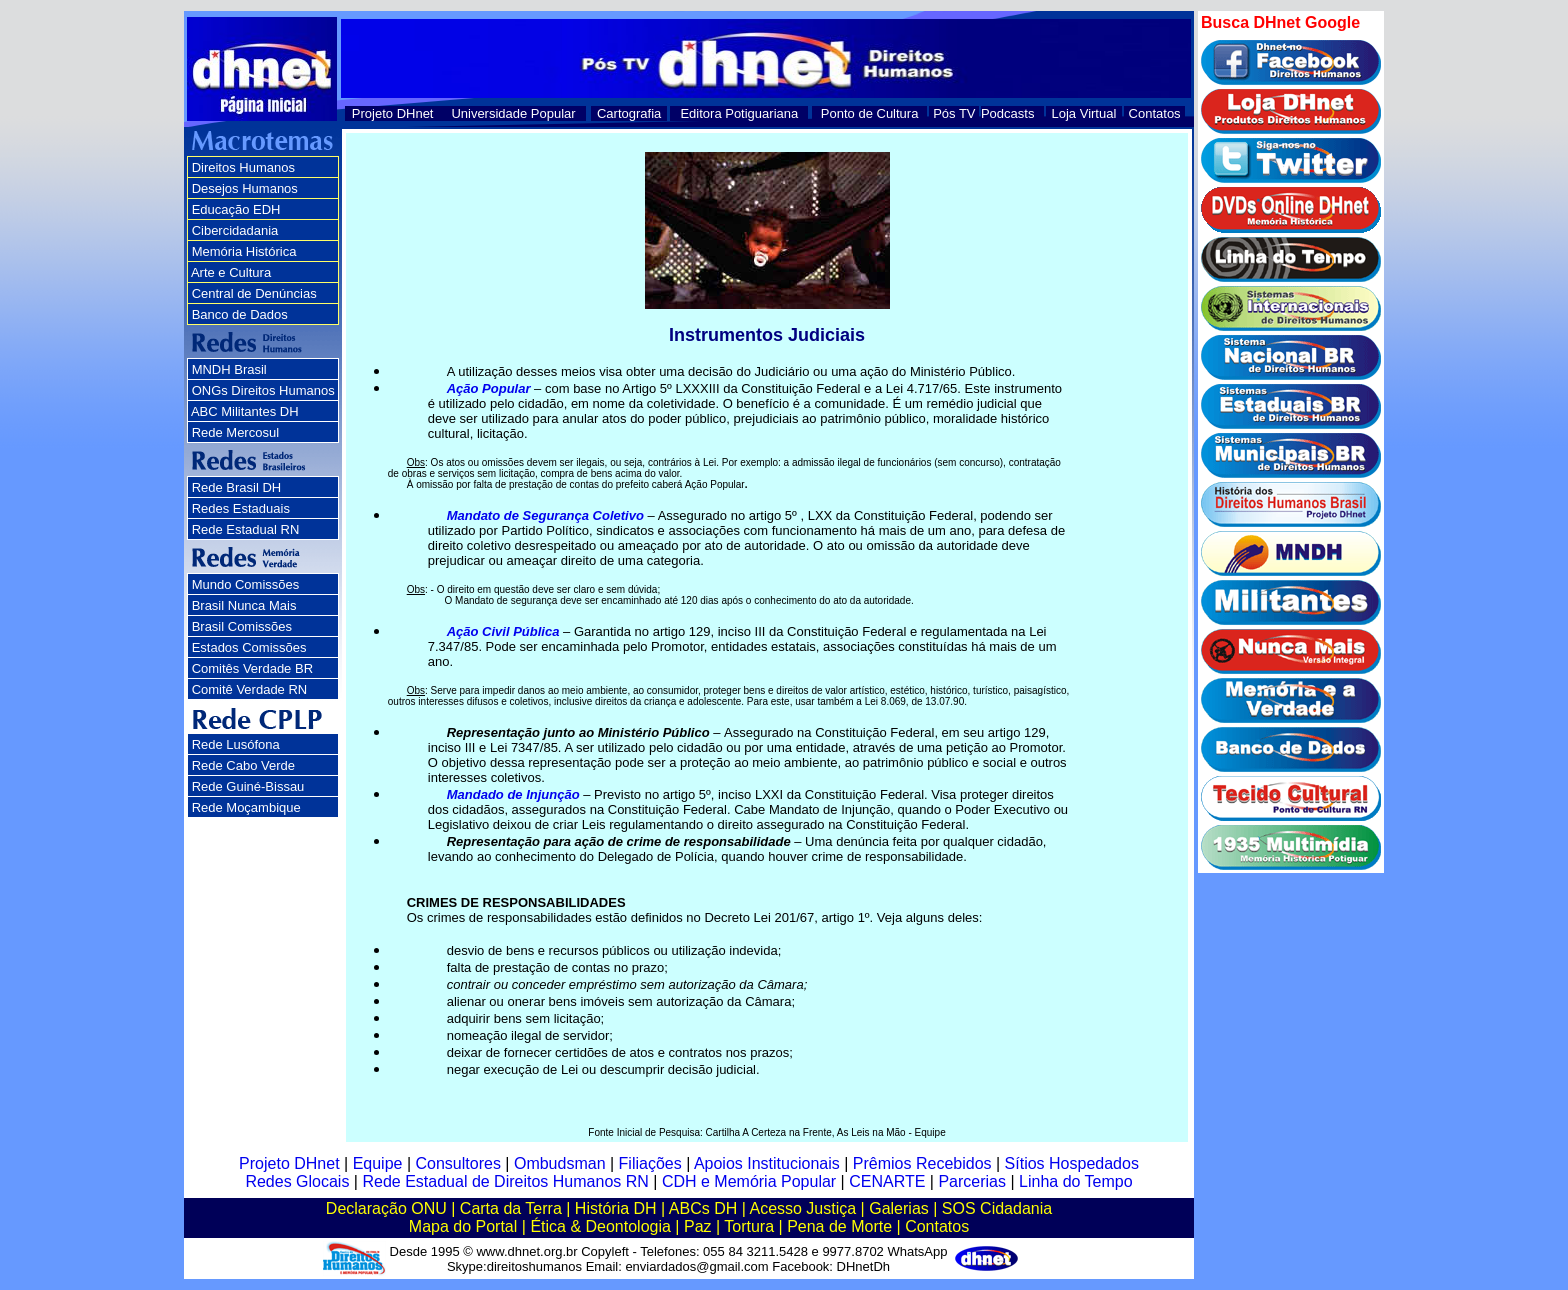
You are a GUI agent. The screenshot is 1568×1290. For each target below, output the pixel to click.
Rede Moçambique (246, 807)
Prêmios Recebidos (922, 1163)
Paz (698, 1226)
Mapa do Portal (463, 1226)
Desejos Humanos (245, 188)
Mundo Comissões (246, 584)
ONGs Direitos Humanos (263, 390)
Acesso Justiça (802, 1208)
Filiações (650, 1163)
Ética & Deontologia (600, 1226)
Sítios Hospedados (1072, 1163)
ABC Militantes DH (245, 411)
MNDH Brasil (229, 369)
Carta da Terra (511, 1208)
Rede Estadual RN (246, 529)
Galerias (899, 1208)
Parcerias (972, 1181)
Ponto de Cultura (870, 113)
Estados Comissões (249, 647)
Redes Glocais (297, 1181)
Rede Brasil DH (237, 487)
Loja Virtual (1084, 113)
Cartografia (629, 113)
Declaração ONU (386, 1208)
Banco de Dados (240, 314)
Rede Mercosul (235, 432)
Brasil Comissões (242, 626)
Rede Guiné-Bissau (248, 786)
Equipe (378, 1163)
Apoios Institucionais (767, 1163)
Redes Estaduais (241, 508)
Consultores (458, 1163)
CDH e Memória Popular (749, 1181)
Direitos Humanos (243, 167)
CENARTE (887, 1181)
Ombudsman (560, 1163)
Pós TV (954, 113)
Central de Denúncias (254, 293)
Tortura (749, 1226)
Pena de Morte (839, 1226)
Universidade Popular (513, 113)
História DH (616, 1208)
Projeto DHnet (393, 113)
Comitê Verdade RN (250, 689)
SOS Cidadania (997, 1208)
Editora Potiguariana (739, 113)
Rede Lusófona (236, 744)
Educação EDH (236, 209)
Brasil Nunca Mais (244, 605)
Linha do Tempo (1076, 1181)
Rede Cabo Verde (243, 765)
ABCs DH (703, 1208)
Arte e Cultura (231, 272)
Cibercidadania (235, 230)
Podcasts (1007, 113)
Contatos (1155, 113)
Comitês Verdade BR (252, 668)
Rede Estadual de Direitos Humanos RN (505, 1181)
